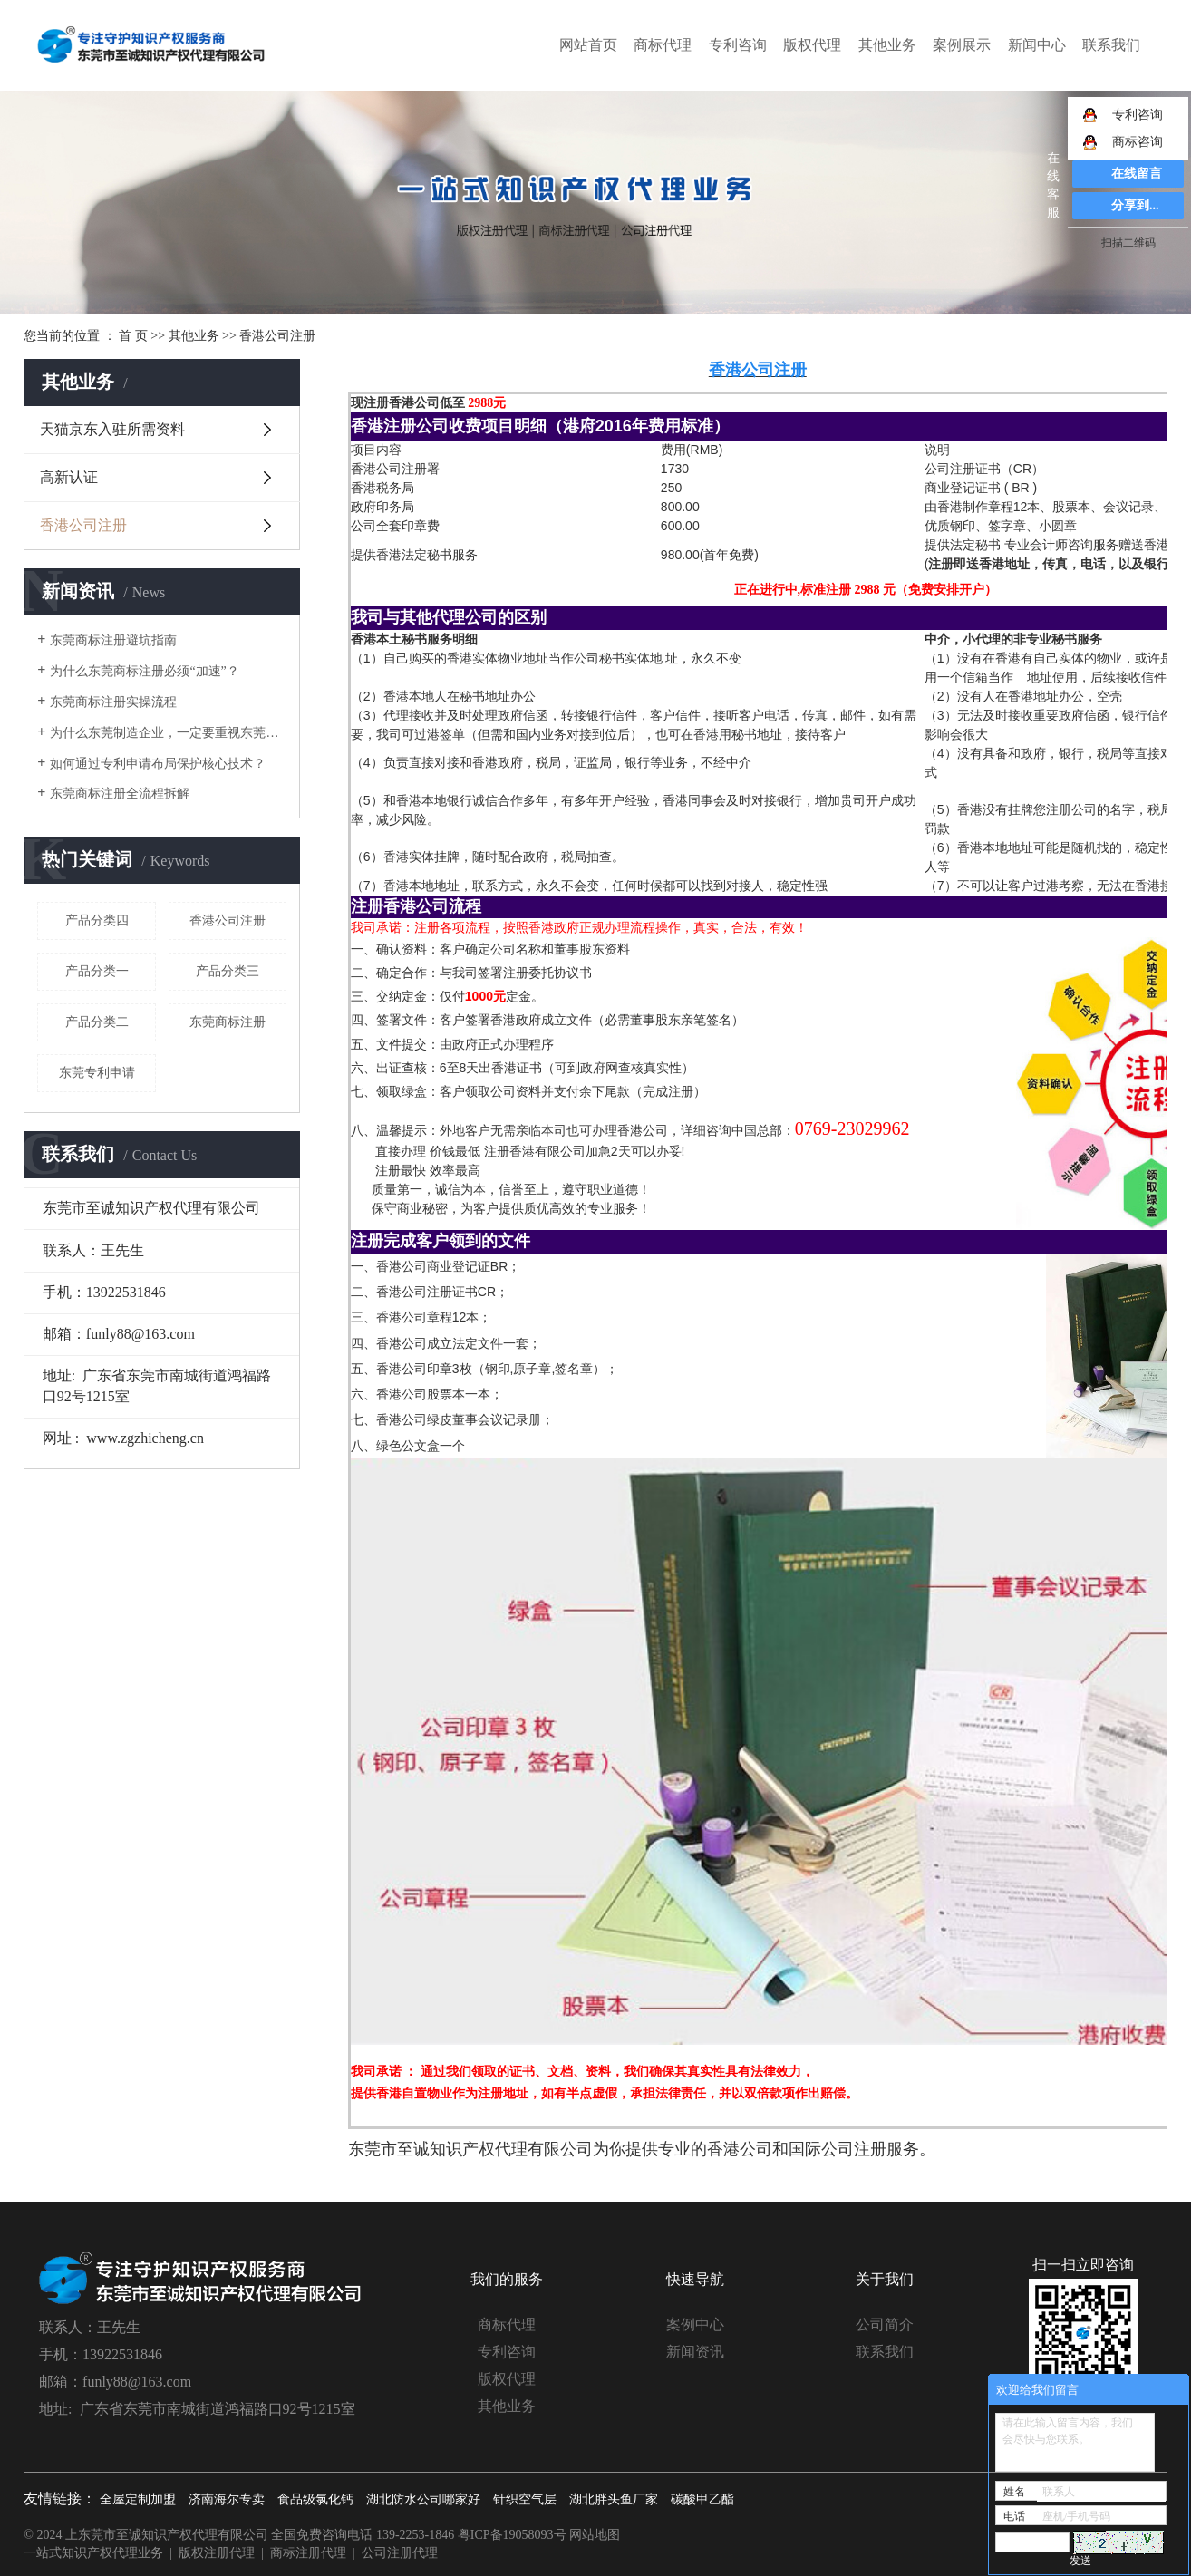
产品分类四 (97, 920)
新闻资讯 (695, 2351)
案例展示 (962, 45)
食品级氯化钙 (315, 2499)
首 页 (133, 336)
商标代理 (663, 45)
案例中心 (695, 2324)
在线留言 (1136, 173)
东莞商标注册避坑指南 (113, 640)
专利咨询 (738, 45)
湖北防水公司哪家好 (423, 2499)
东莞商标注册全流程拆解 (119, 793)
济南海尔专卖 (227, 2499)
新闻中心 (1037, 45)
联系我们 (1111, 45)
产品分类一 (97, 971)
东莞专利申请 (97, 1073)
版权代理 (812, 45)
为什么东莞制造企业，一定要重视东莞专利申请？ (168, 733)
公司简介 (885, 2324)
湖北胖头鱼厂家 (613, 2499)
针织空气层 (525, 2499)
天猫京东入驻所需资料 (112, 429)
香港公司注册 (83, 525)
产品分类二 (97, 1022)
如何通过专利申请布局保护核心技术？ (158, 763)
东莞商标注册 (227, 1022)
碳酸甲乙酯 (702, 2499)
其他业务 (887, 45)
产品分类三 (227, 971)
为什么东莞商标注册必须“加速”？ (144, 671)
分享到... (1135, 205)
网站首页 (588, 45)
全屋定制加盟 (138, 2499)
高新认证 (69, 477)
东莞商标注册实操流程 (113, 702)
